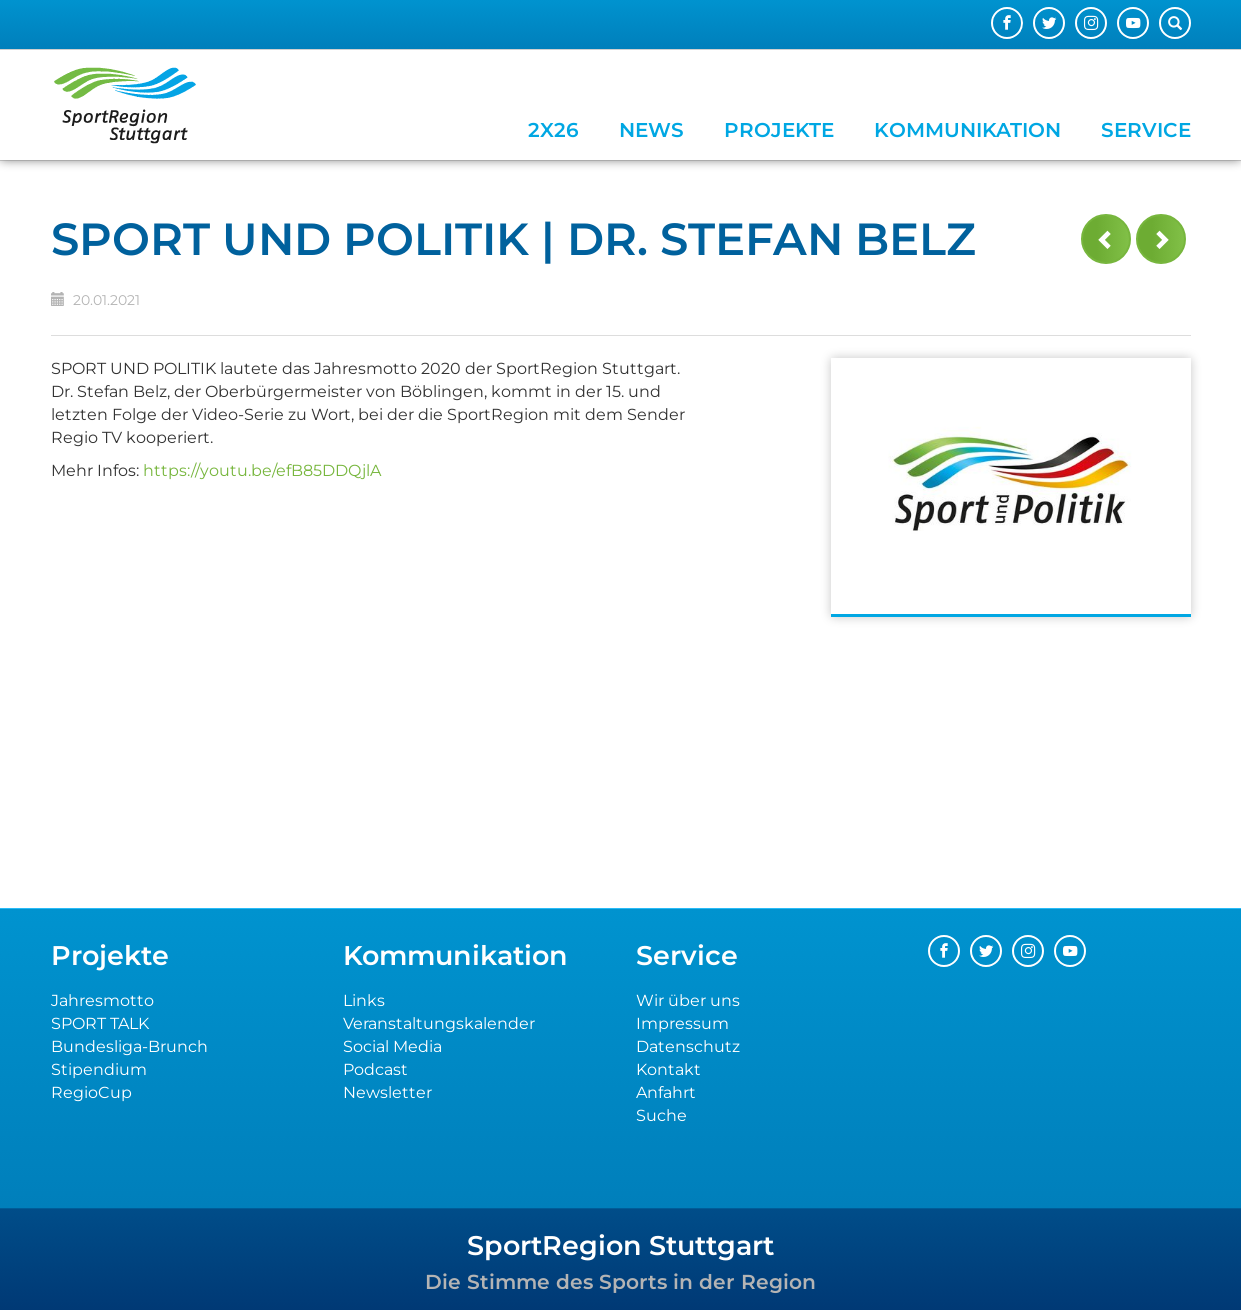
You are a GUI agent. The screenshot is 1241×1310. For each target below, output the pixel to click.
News (651, 130)
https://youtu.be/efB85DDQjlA (262, 470)
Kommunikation (967, 130)
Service (1146, 130)
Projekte (779, 130)
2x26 (553, 130)
